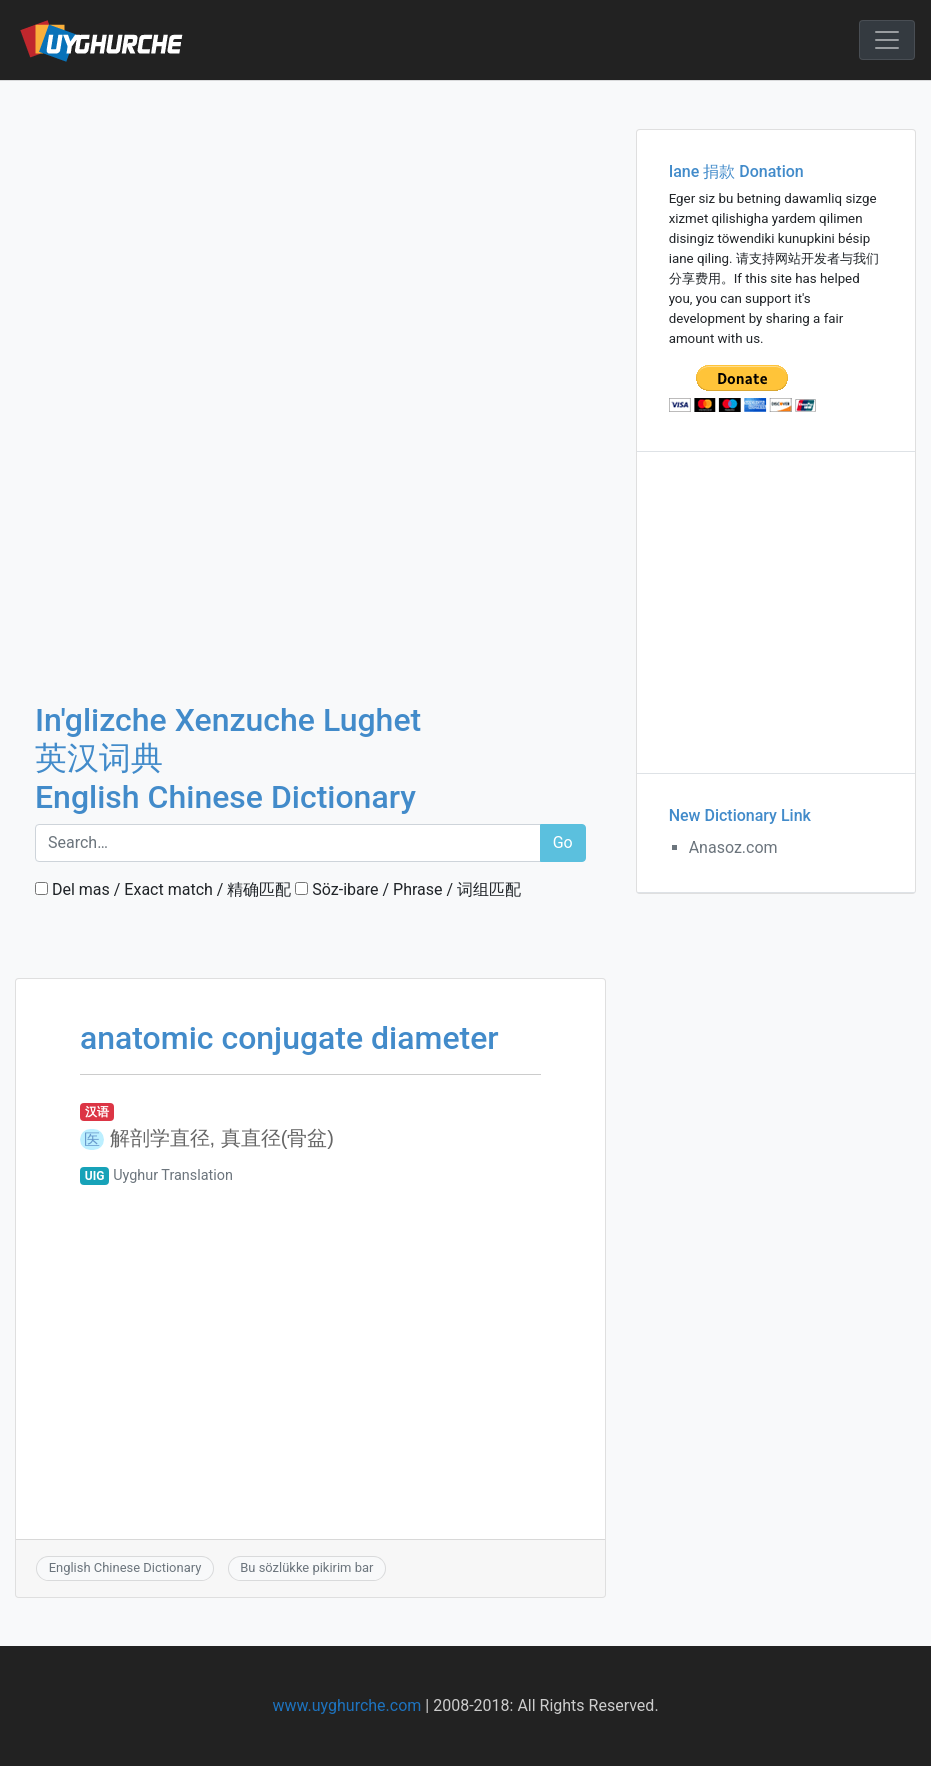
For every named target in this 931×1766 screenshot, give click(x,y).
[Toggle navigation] (887, 40)
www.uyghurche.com (346, 1705)
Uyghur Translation (173, 1175)
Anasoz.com (733, 847)
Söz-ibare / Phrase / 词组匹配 (408, 889)
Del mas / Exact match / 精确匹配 (163, 889)
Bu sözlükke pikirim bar (306, 1567)
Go (563, 842)
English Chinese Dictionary (125, 1567)
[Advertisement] (310, 229)
